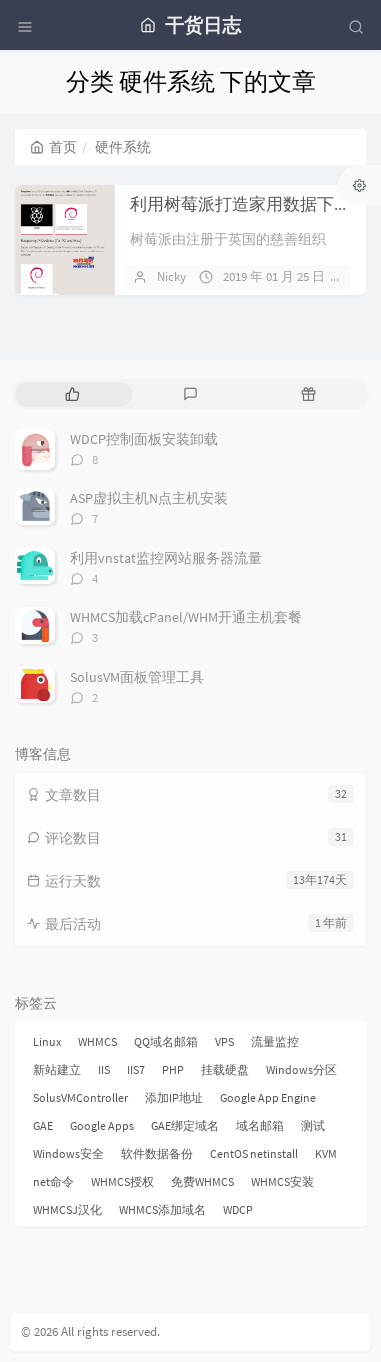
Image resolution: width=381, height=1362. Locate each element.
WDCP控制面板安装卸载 (144, 439)
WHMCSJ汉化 (67, 1209)
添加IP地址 (174, 1097)
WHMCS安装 (282, 1181)
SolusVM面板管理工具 (137, 677)
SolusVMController (80, 1097)
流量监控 (275, 1041)
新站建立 (57, 1069)
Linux (47, 1041)
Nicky (171, 276)
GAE (43, 1125)
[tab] (72, 394)
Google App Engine (268, 1097)
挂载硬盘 (225, 1069)
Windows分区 (301, 1069)
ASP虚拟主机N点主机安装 (149, 498)
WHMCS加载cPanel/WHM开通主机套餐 (186, 617)
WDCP (238, 1209)
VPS (224, 1041)
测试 (313, 1125)
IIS (104, 1069)
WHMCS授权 (122, 1181)
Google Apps (102, 1125)
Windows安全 (68, 1153)
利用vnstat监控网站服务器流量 (166, 558)
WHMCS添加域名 (162, 1209)
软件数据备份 (157, 1153)
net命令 (53, 1181)
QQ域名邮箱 (166, 1041)
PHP (173, 1069)
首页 (53, 147)
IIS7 (136, 1069)
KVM (326, 1153)
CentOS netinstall (254, 1153)
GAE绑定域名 (185, 1125)
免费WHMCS (202, 1181)
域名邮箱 (260, 1125)
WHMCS (97, 1041)
